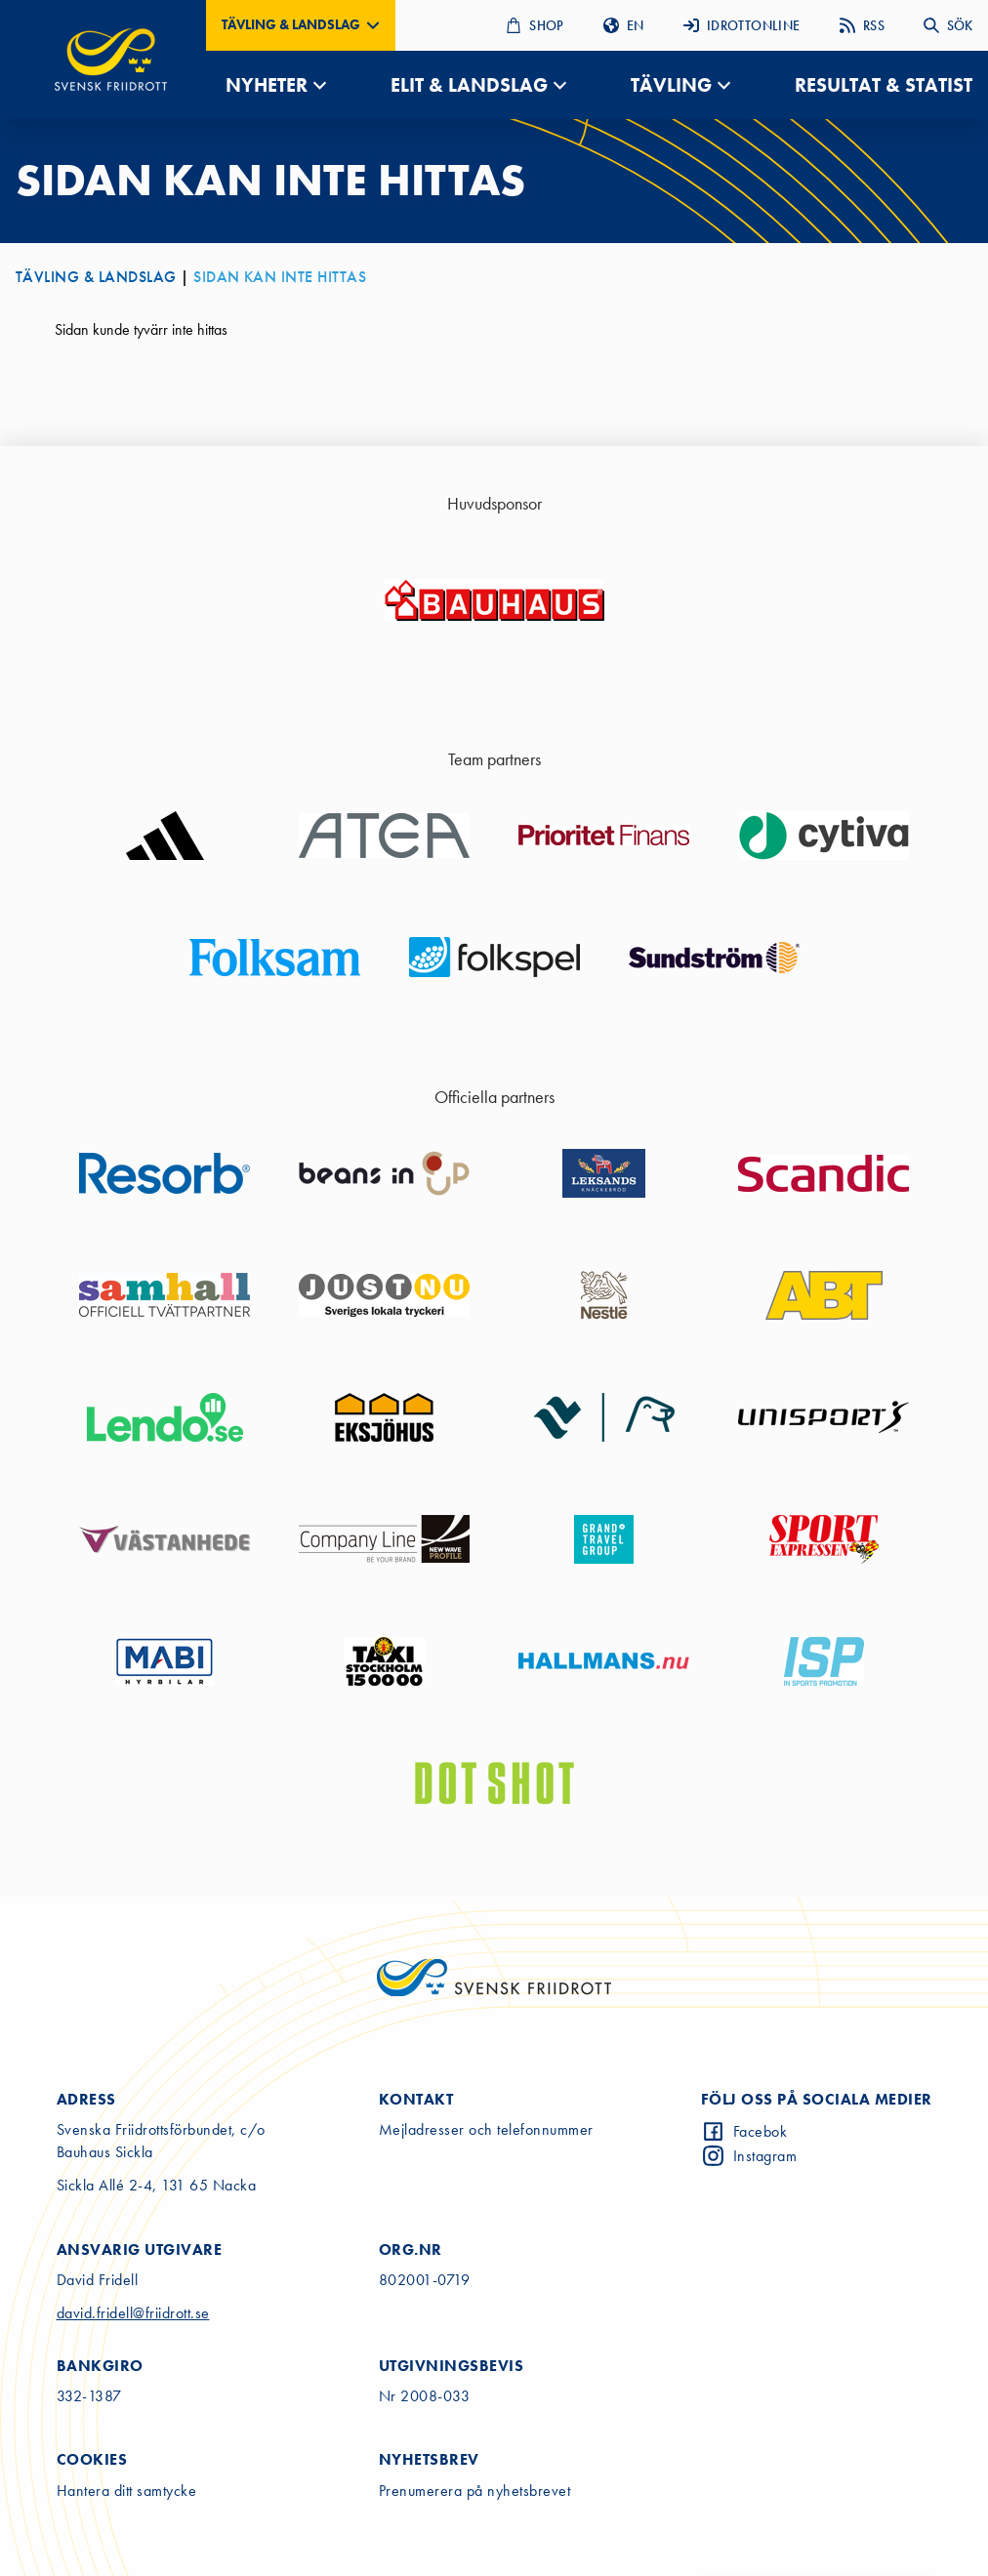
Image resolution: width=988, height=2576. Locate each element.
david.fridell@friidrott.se (133, 2313)
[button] (300, 25)
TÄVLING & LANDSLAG (96, 276)
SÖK (948, 25)
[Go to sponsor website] (494, 600)
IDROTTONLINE (742, 25)
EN (623, 25)
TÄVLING (671, 85)
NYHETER (267, 85)
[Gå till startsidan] (111, 59)
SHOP (535, 25)
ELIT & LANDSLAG (469, 85)
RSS (862, 25)
